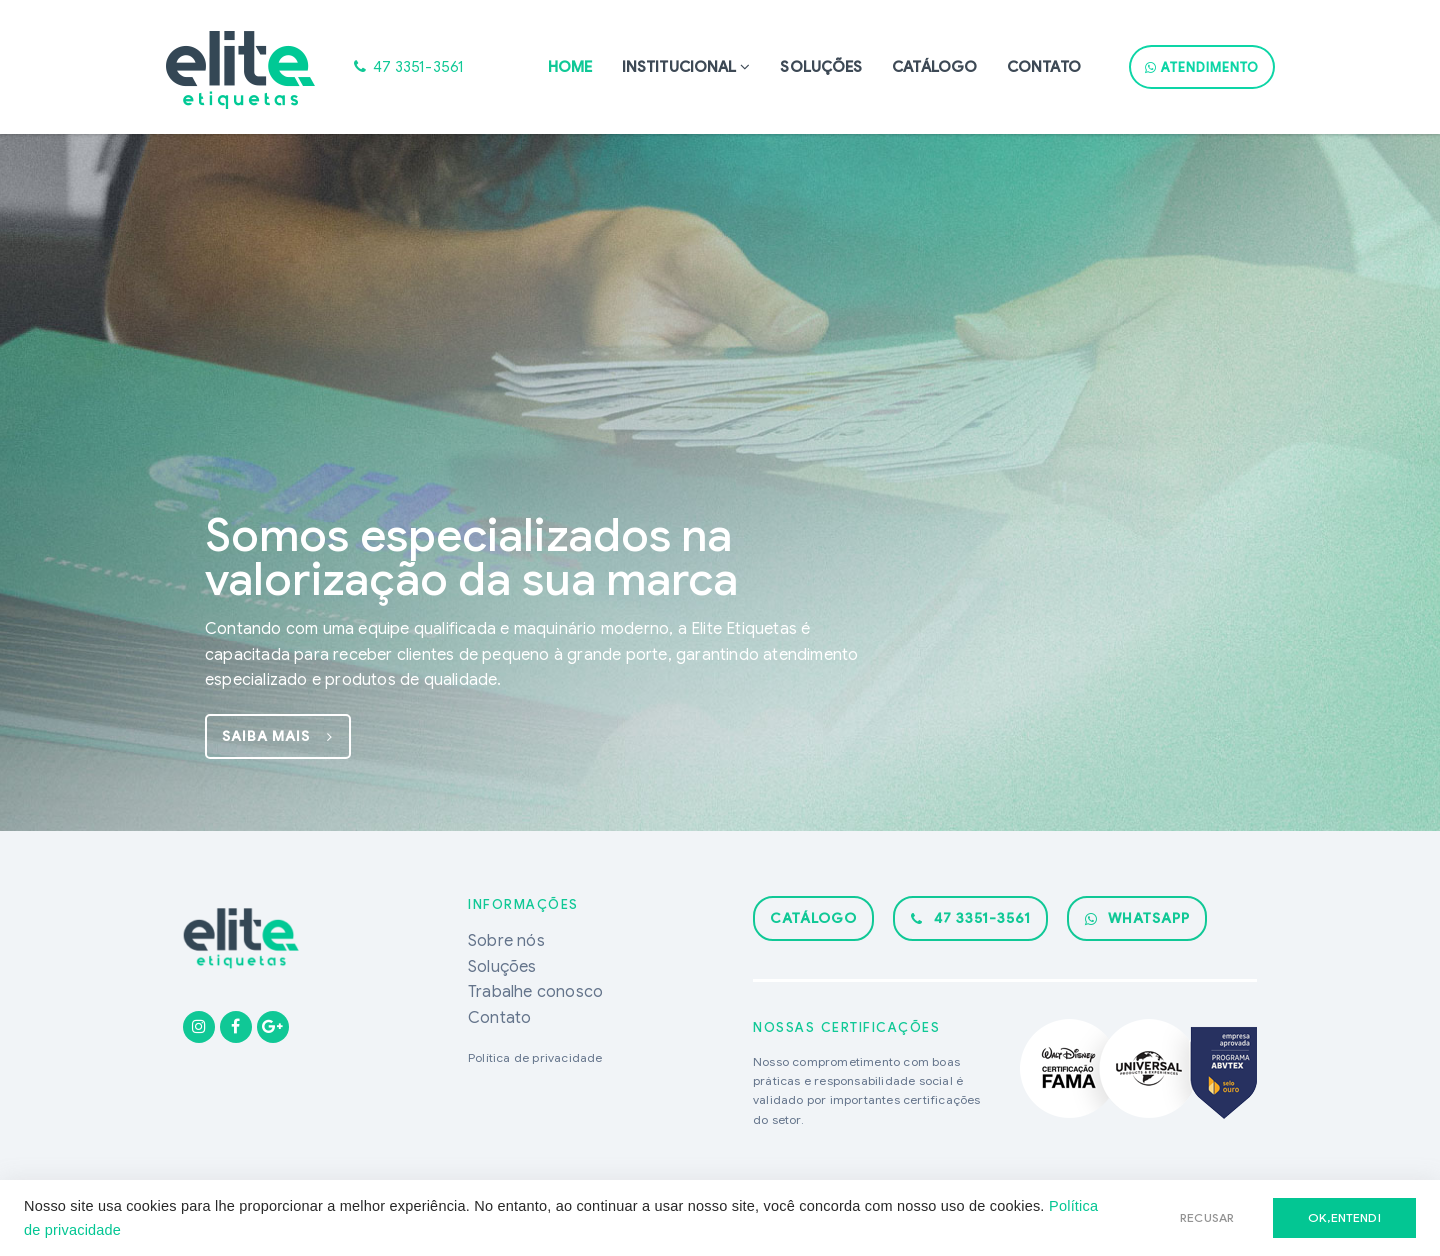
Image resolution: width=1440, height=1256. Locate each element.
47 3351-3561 (971, 918)
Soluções (821, 67)
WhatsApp (1137, 918)
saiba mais (277, 736)
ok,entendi (1344, 1217)
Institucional (679, 67)
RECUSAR (1207, 1217)
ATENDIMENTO (1202, 67)
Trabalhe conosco (535, 992)
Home (570, 67)
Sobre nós (506, 941)
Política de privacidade (535, 1057)
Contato (1044, 67)
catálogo (813, 918)
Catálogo (934, 67)
